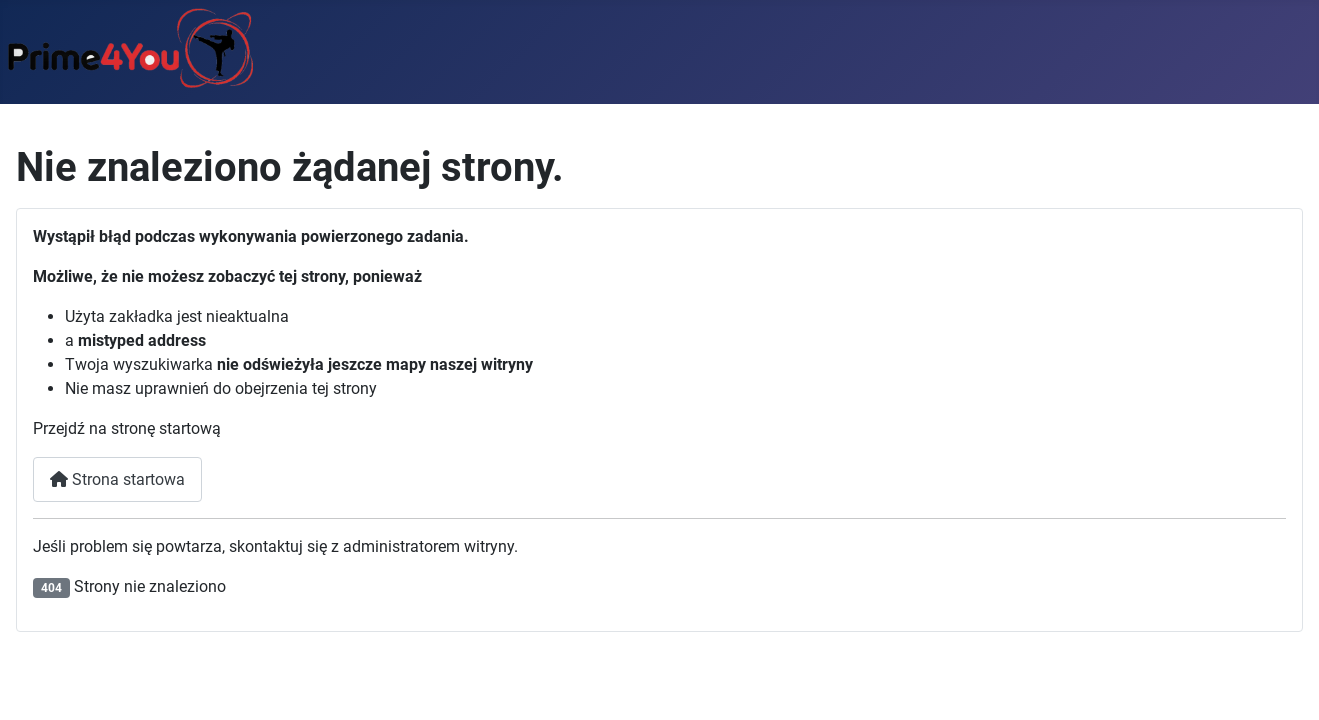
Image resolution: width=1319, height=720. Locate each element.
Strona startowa (117, 479)
